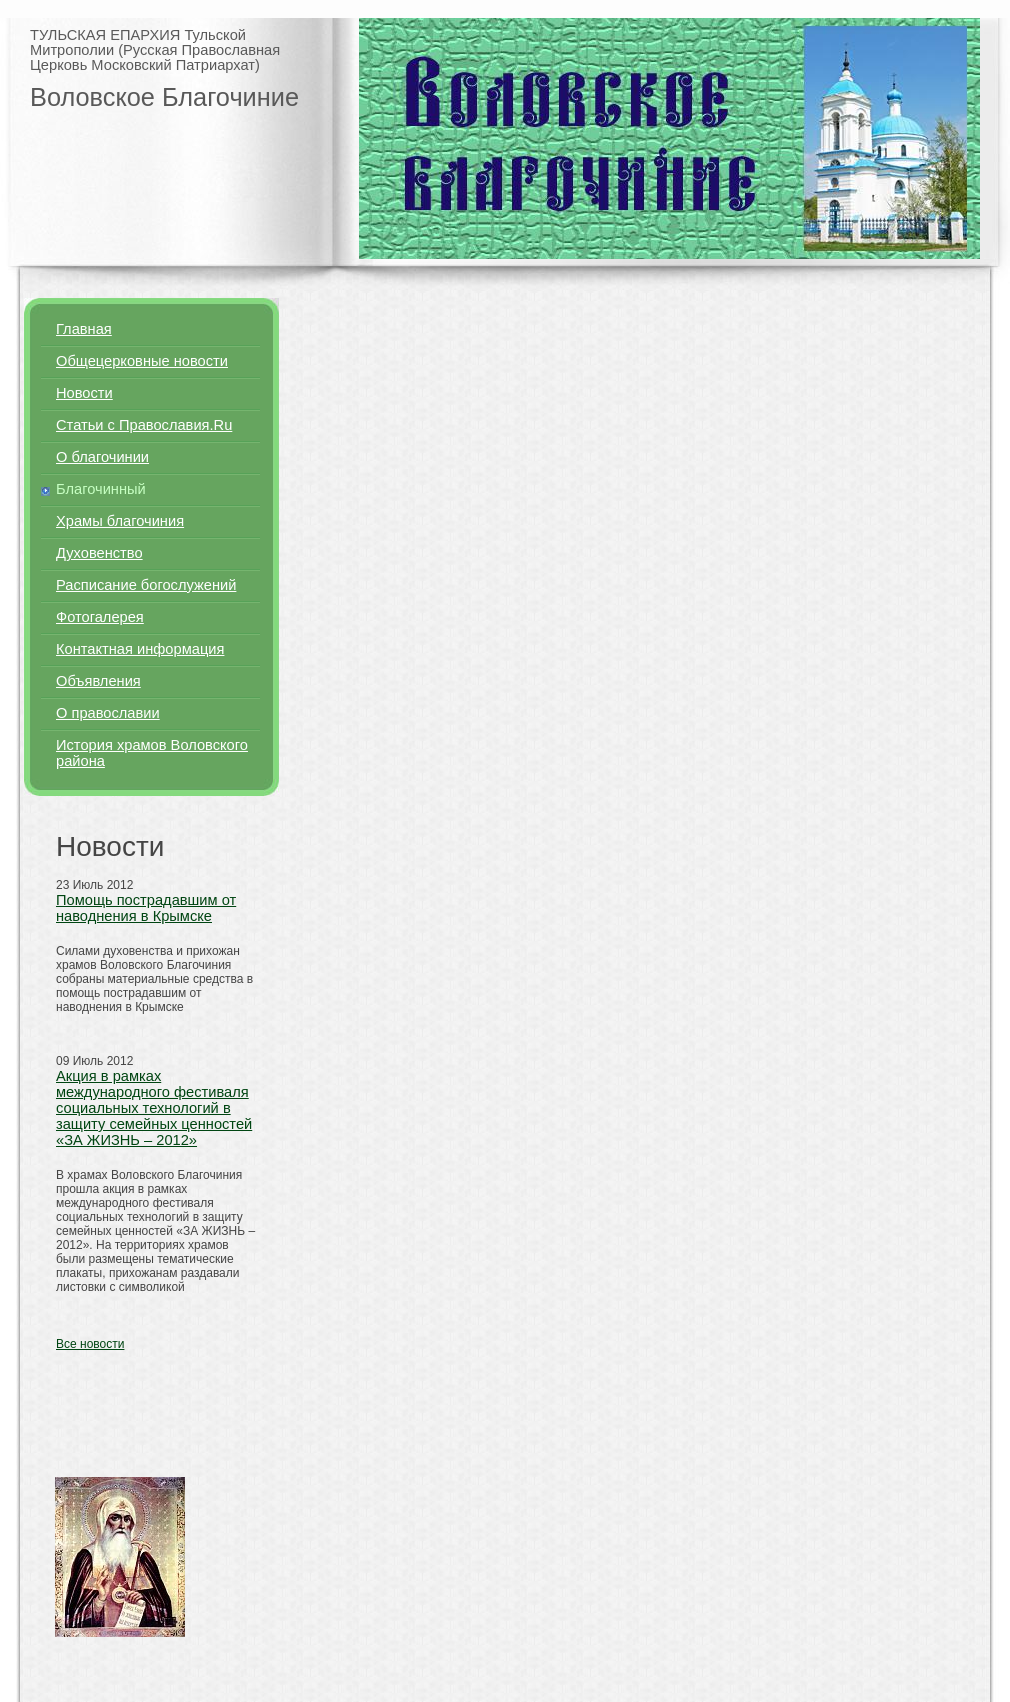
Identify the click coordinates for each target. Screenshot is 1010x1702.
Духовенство (99, 553)
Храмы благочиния (120, 521)
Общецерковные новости (142, 361)
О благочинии (102, 457)
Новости (84, 393)
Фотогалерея (100, 617)
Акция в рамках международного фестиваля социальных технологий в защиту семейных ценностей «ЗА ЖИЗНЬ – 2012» (154, 1108)
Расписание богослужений (146, 585)
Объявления (98, 681)
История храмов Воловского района (152, 753)
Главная (84, 329)
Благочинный (101, 489)
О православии (108, 713)
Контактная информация (140, 649)
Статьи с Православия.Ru (144, 425)
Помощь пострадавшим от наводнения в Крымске (146, 908)
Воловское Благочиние (164, 97)
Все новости (90, 1344)
